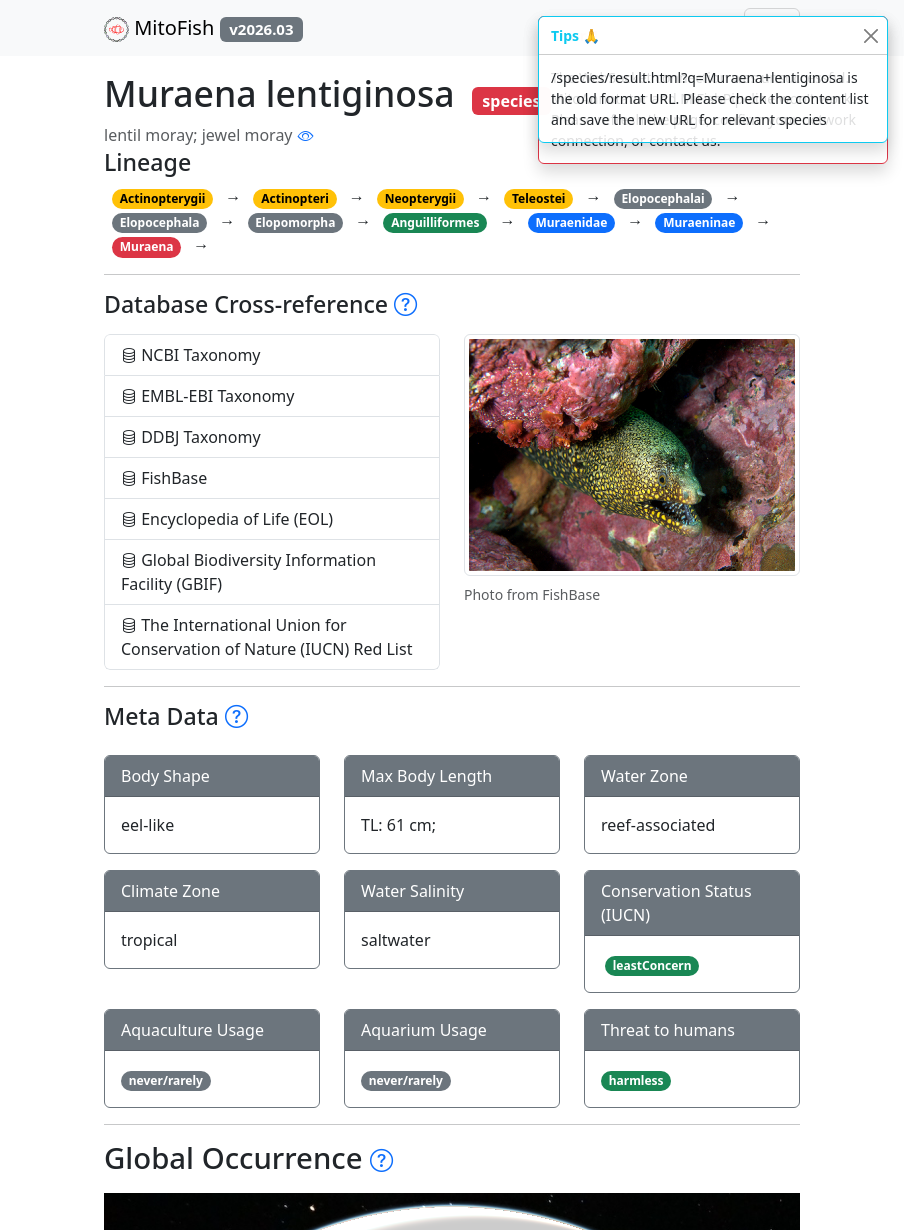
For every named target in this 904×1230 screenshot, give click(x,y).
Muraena (147, 246)
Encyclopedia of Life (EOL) (227, 519)
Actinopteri (295, 198)
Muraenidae (571, 222)
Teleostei (538, 198)
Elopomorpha (295, 222)
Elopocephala (160, 222)
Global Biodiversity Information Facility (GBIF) (248, 572)
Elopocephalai (662, 198)
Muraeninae (699, 222)
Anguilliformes (435, 222)
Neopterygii (420, 198)
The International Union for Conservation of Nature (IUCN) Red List (266, 637)
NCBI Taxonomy (191, 355)
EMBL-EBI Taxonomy (208, 396)
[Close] (870, 35)
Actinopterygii (163, 198)
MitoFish (203, 28)
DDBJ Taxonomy (191, 437)
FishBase (164, 478)
